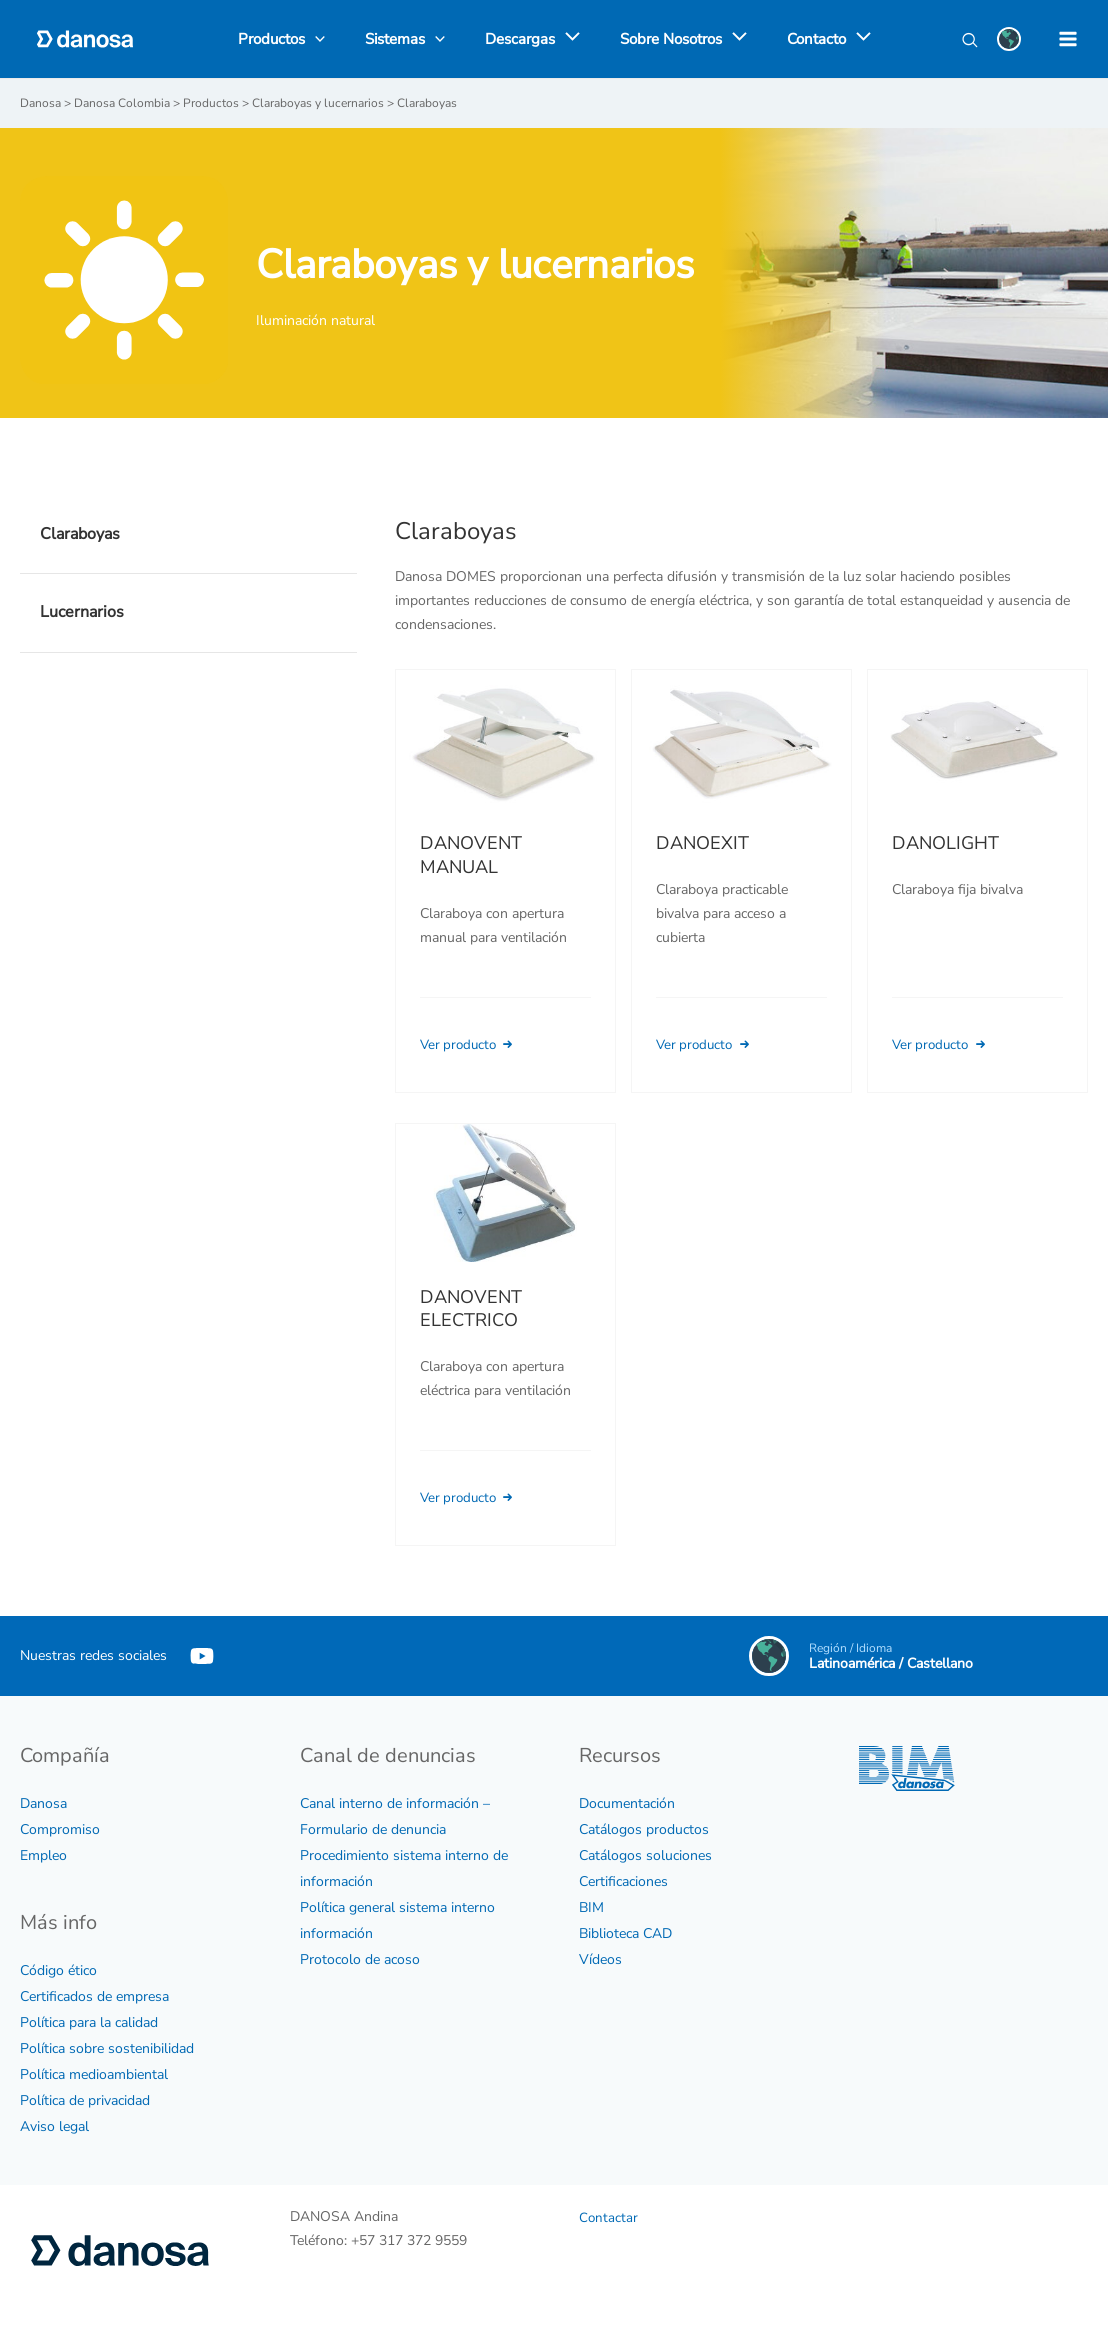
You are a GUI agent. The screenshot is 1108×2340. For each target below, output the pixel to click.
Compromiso (60, 1828)
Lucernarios (82, 611)
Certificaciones (623, 1880)
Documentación (627, 1802)
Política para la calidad (89, 2021)
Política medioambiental (94, 2073)
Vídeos (600, 1958)
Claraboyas (80, 533)
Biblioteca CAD (625, 1932)
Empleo (43, 1854)
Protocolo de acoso (360, 1958)
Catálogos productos (644, 1828)
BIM (591, 1906)
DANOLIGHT (945, 842)
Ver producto (472, 1043)
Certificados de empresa (94, 1995)
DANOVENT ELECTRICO (471, 1333)
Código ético (58, 1969)
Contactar (609, 2216)
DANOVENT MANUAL (471, 854)
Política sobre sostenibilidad (107, 2047)
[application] (567, 39)
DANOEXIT (702, 842)
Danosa (43, 1802)
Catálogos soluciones (645, 1854)
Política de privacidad (85, 2099)
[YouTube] (202, 1655)
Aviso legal (54, 2125)
